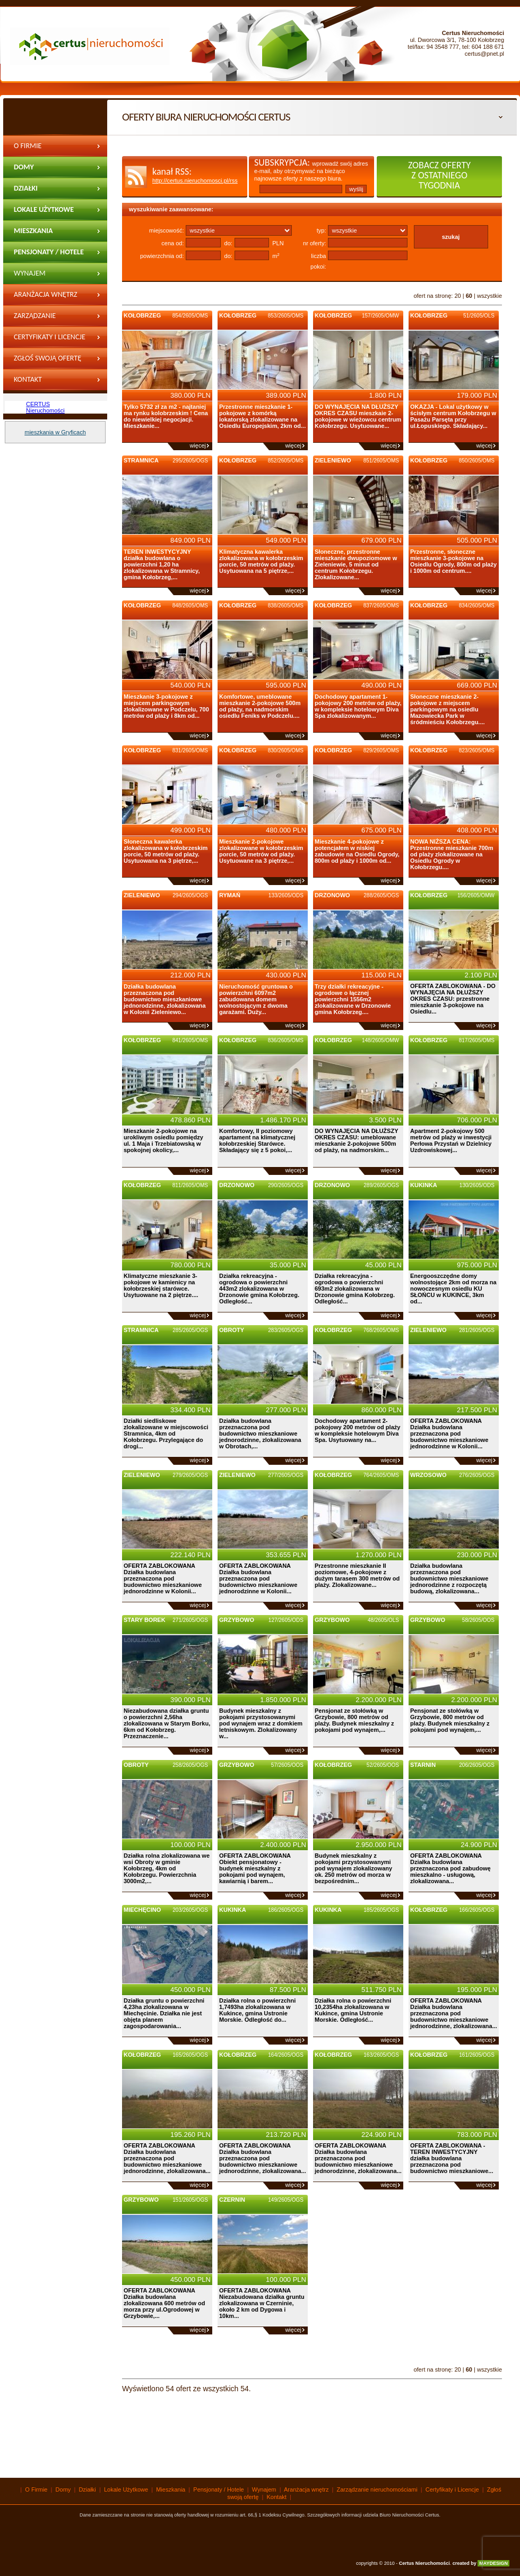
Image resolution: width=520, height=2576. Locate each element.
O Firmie (27, 145)
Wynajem (264, 2489)
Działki (26, 188)
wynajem (30, 273)
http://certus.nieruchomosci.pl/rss (195, 180)
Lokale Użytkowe (44, 209)
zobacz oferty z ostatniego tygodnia (439, 175)
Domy (24, 166)
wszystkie (489, 296)
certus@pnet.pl (484, 53)
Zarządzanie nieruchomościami (47, 319)
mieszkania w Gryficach (55, 432)
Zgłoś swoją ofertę (47, 358)
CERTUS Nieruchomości (45, 407)
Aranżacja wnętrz (45, 294)
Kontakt (28, 379)
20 (457, 296)
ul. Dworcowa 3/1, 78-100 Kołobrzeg (457, 40)
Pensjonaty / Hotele (49, 251)
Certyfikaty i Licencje (49, 336)
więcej (197, 445)
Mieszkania (33, 230)
